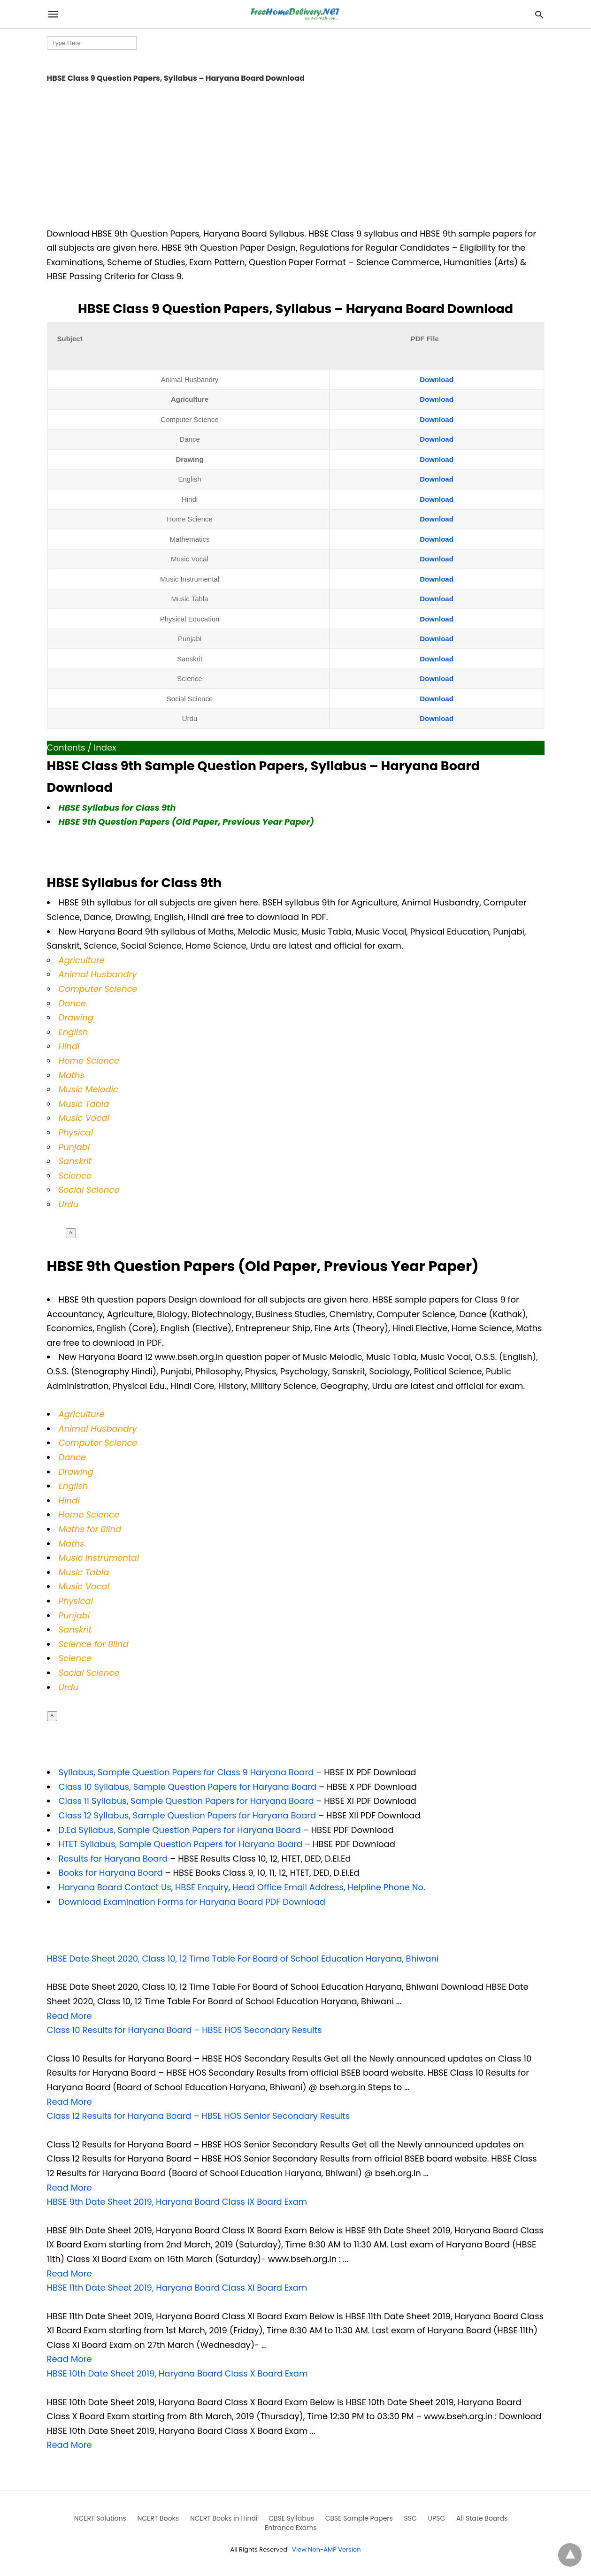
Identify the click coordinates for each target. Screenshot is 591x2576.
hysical (78, 1601)
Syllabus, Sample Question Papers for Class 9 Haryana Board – (190, 1772)
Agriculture (82, 960)
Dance (72, 1457)
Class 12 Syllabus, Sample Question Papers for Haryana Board (187, 1815)
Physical (76, 1132)
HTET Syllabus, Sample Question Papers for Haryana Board (181, 1844)
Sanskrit (75, 1161)
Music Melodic (88, 1089)
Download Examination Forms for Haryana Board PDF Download (192, 1902)
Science (75, 1175)
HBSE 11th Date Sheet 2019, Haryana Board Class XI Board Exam (177, 2287)
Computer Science (98, 989)
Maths (71, 1075)
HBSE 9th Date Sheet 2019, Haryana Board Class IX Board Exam (177, 2202)
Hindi (69, 1046)
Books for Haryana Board (112, 1872)
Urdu (69, 1687)
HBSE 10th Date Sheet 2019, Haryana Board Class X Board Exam (177, 2373)
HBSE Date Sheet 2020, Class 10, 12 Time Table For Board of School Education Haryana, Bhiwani (243, 1958)
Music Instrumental (99, 1558)
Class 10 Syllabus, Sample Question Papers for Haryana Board (188, 1787)
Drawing (76, 1017)
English (73, 1032)
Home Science (89, 1060)
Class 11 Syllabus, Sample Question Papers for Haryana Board (186, 1801)
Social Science (89, 1190)
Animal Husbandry (98, 974)
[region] (296, 152)
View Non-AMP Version (326, 2549)
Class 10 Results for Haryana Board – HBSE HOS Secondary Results (184, 2030)
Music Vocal (84, 1118)
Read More (69, 2016)
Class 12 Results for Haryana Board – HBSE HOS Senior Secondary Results (198, 2116)
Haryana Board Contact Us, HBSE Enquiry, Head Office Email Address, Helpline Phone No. (242, 1887)
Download (436, 379)
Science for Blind (94, 1644)
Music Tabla (84, 1572)
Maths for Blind (90, 1529)
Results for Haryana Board (113, 1858)
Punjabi (74, 1147)
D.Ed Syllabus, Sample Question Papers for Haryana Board (181, 1830)
